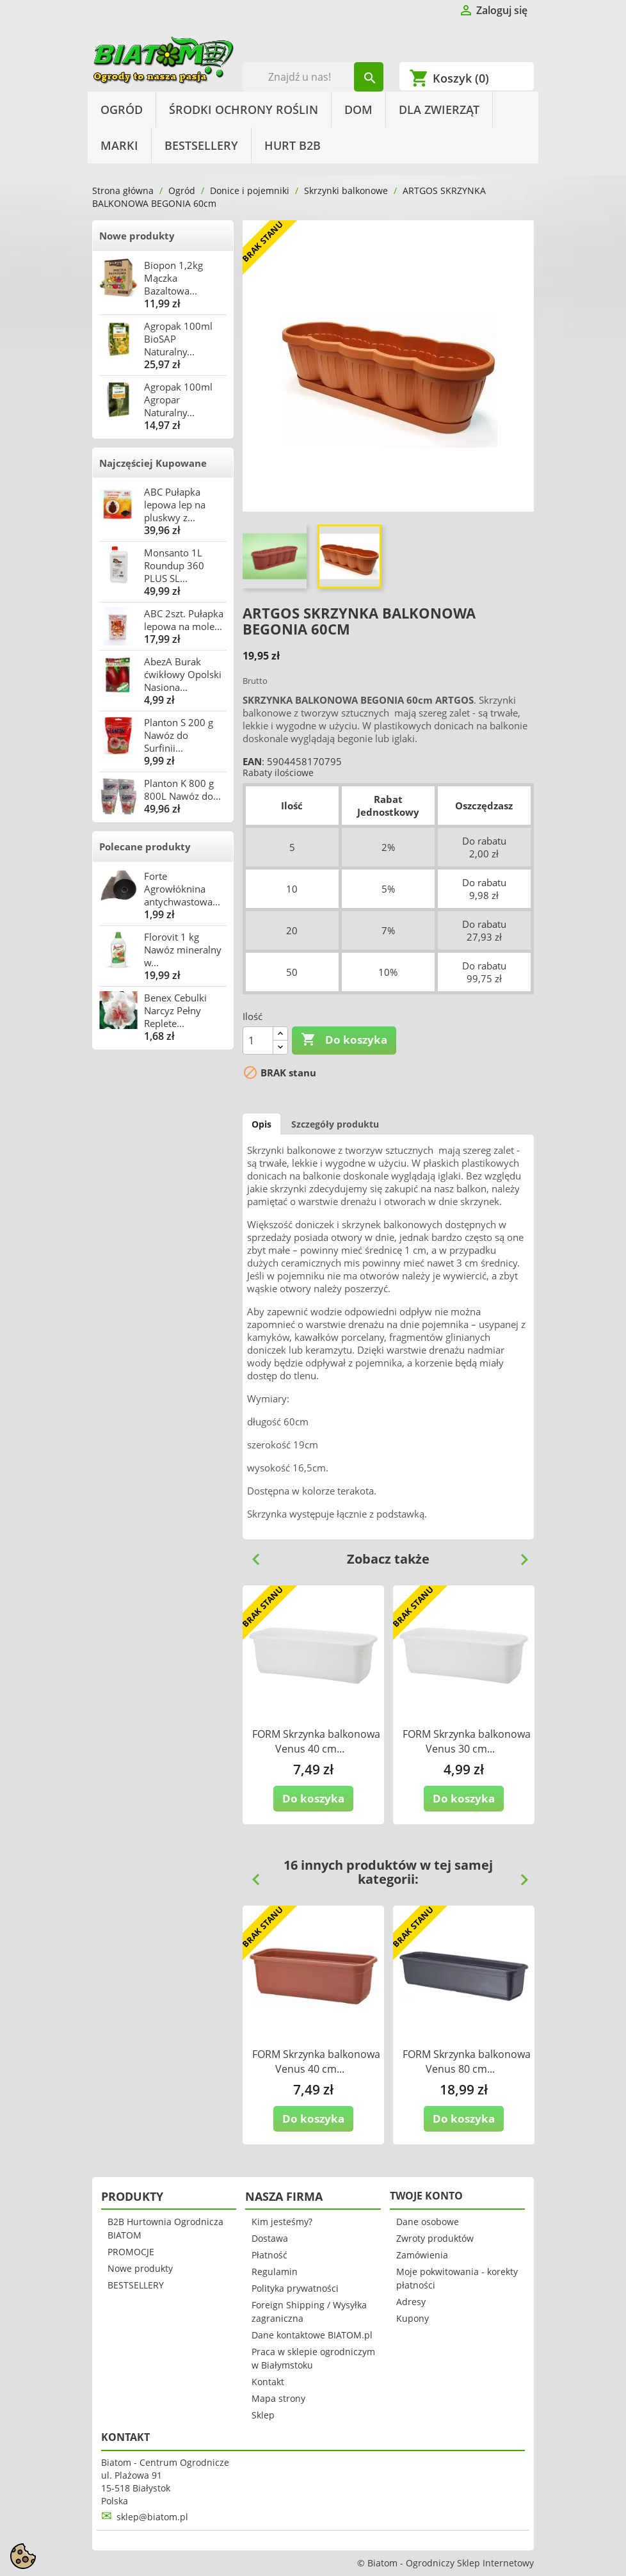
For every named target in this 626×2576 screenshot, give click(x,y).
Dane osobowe (427, 2222)
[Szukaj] (313, 77)
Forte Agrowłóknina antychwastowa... (182, 889)
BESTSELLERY (201, 145)
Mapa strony (278, 2398)
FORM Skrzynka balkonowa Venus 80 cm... (467, 2061)
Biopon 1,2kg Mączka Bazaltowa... (173, 278)
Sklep (263, 2415)
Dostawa (270, 2238)
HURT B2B (292, 145)
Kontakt (268, 2382)
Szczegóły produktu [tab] (335, 1124)
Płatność (269, 2255)
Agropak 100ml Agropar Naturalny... (178, 399)
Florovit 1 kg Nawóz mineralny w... (182, 949)
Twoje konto (426, 2196)
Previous (251, 1554)
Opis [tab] (261, 1124)
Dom (358, 109)
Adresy (411, 2302)
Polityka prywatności (295, 2288)
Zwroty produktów (435, 2238)
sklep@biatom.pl (152, 2517)
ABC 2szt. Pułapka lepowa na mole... (183, 620)
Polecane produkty (145, 846)
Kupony (412, 2318)
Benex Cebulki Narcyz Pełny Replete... (175, 1010)
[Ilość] (258, 1040)
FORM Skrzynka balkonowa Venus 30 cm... (467, 1741)
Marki (119, 145)
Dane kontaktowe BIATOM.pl (312, 2335)
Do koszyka (344, 1040)
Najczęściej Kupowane (153, 463)
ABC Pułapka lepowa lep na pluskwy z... (174, 504)
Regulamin (275, 2271)
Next (519, 1554)
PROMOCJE (131, 2252)
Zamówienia (422, 2255)
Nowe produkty (137, 235)
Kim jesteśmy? (282, 2222)
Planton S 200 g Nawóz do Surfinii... (178, 735)
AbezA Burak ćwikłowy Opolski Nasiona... (182, 674)
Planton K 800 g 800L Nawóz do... (182, 789)
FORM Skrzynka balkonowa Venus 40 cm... (316, 1741)
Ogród (121, 109)
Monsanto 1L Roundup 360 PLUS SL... (174, 565)
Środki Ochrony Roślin (243, 109)
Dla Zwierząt (439, 109)
